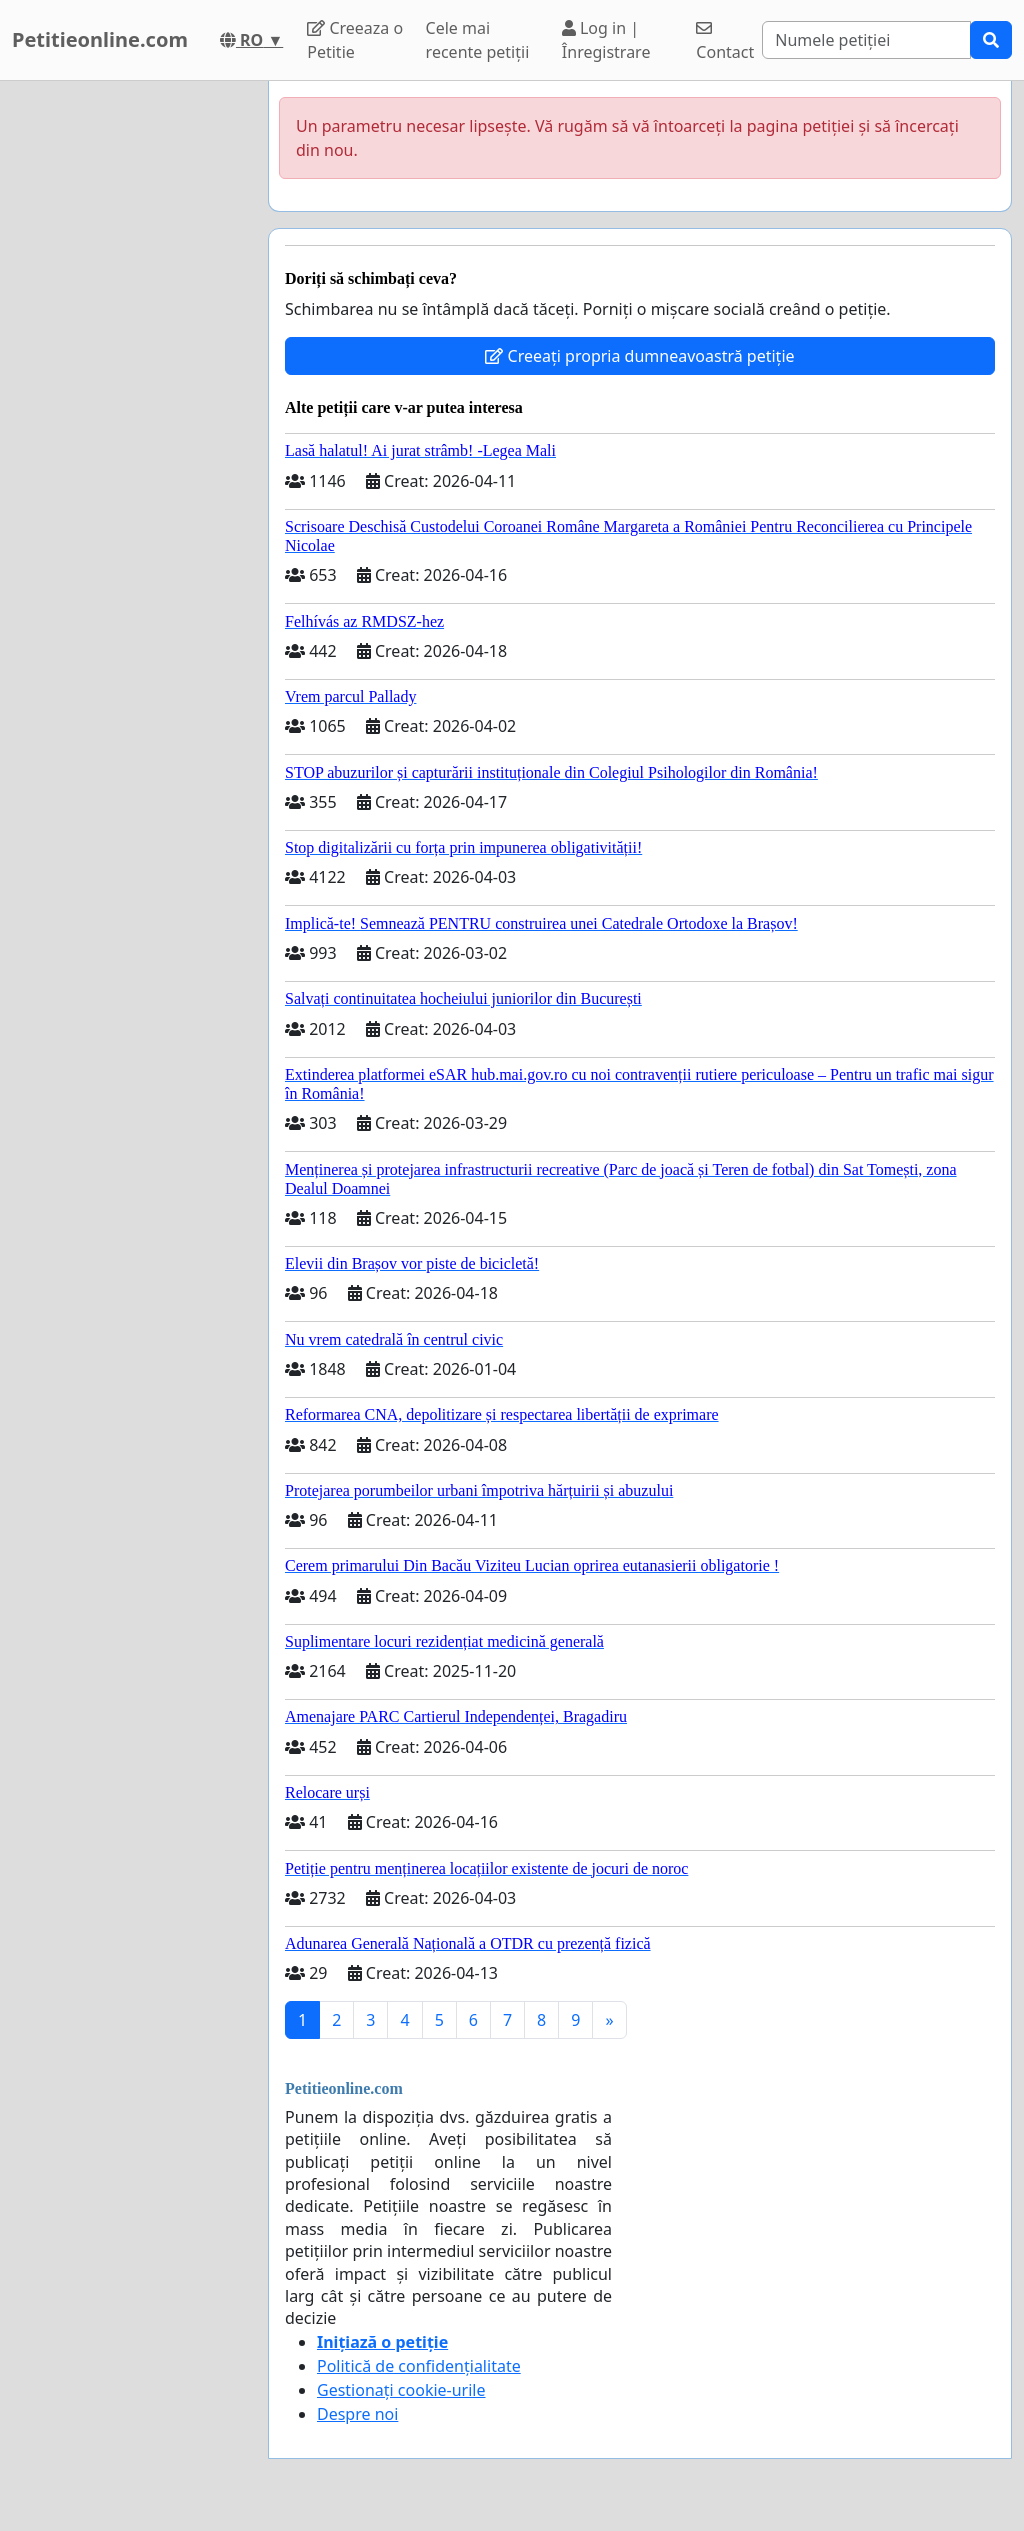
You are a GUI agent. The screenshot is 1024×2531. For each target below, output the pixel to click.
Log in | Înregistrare (606, 40)
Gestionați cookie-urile (401, 2390)
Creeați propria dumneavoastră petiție (639, 356)
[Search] (866, 40)
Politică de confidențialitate (419, 2366)
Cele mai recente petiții (478, 40)
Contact (725, 41)
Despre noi (357, 2414)
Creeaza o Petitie (355, 40)
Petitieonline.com (100, 39)
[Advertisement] (128, 381)
